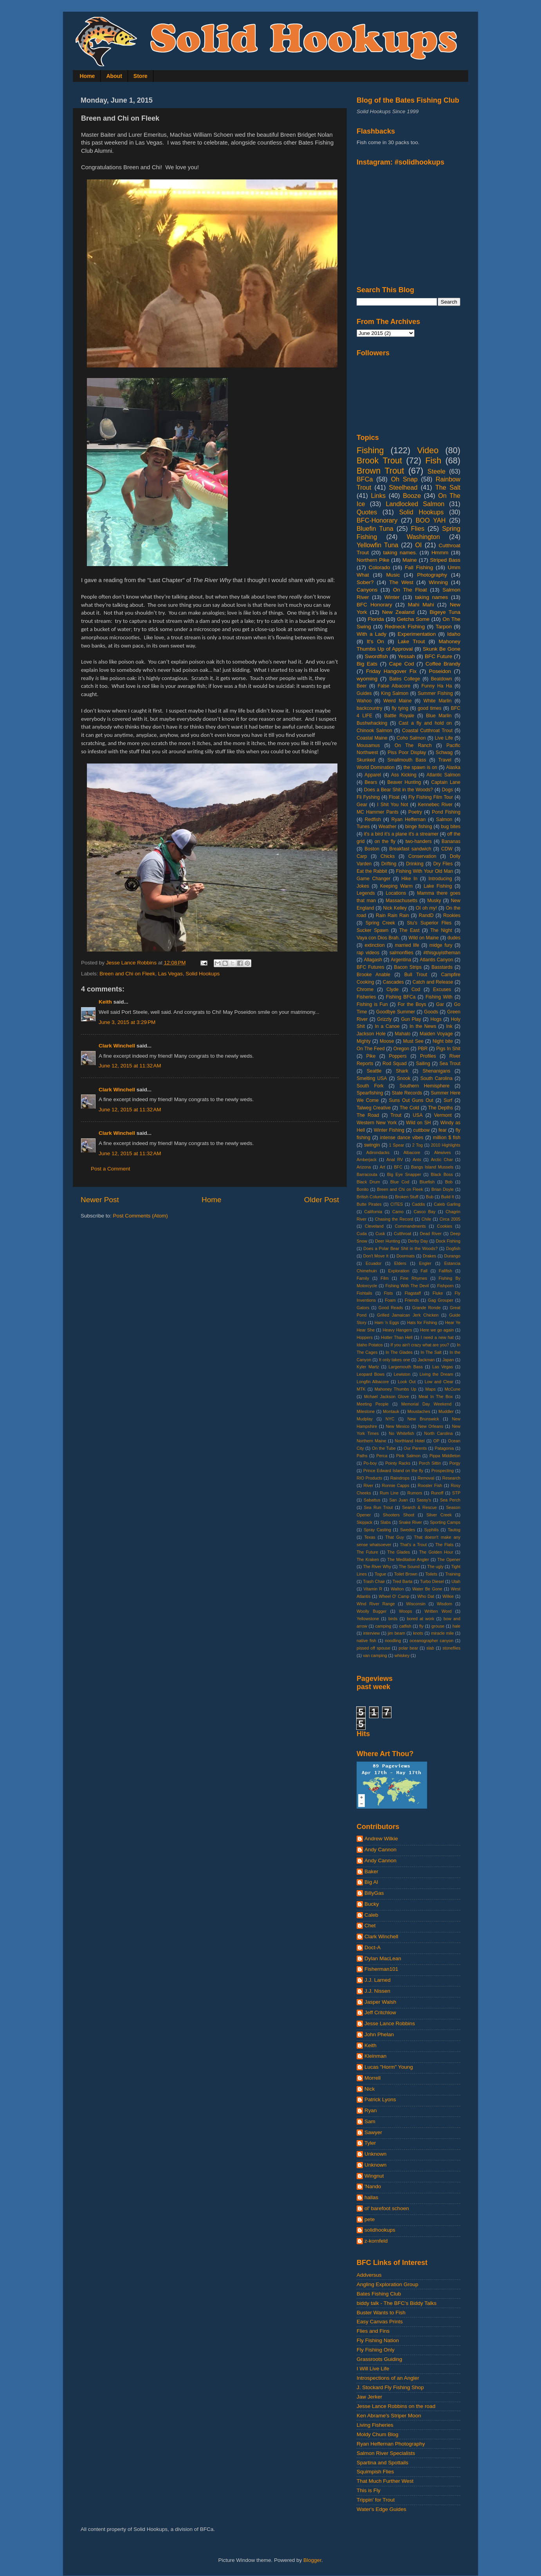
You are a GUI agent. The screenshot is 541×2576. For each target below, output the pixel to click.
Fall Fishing (419, 567)
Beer (362, 686)
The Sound (409, 1566)
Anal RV (394, 1159)
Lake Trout (411, 641)
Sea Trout (449, 1063)
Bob (449, 1181)
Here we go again (437, 1330)
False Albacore (394, 686)
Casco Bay (425, 1211)
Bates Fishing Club (379, 2294)
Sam (369, 2121)
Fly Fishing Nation (378, 2340)
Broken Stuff (406, 1196)
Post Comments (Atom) (140, 1216)
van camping (375, 1655)
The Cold (409, 1108)
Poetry (415, 812)
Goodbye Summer (395, 1012)
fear (442, 1130)
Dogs (447, 789)
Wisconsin (416, 1603)
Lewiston (402, 1374)
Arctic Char (442, 1159)
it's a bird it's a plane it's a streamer (401, 834)
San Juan (398, 1500)
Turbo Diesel (432, 1581)
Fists (388, 1293)
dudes (453, 938)
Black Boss (442, 1174)
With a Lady (371, 634)
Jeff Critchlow (380, 2012)
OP (436, 1440)
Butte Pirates (369, 1204)
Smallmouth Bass (406, 760)
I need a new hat (437, 1337)
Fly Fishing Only (376, 2350)
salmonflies (401, 952)
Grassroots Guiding (379, 2359)
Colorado (379, 567)
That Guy (394, 1537)
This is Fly (369, 2490)
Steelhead (403, 487)
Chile (426, 1219)
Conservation (422, 856)
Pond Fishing (446, 812)
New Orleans (430, 1426)
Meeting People (373, 1404)
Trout (395, 1115)
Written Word (438, 1611)
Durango (452, 1256)
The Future (367, 1552)
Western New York (377, 1122)
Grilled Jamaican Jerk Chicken (407, 1315)
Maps (430, 1389)
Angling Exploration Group (387, 2284)
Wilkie (448, 1596)
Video (428, 450)
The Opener (448, 1559)
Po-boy (370, 1463)
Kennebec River (435, 804)
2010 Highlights (445, 1145)
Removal (426, 1478)
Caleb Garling (447, 1204)
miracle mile (442, 1633)
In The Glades (399, 1352)
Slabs (385, 1522)
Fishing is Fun (372, 1004)
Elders (400, 1263)
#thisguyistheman (442, 952)
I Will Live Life (373, 2369)
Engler (425, 1263)
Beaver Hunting (404, 782)
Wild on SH (418, 1122)
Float (394, 797)
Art (382, 1167)
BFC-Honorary (377, 520)
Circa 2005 (450, 1219)
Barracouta (367, 1174)
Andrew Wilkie (381, 1839)
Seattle (374, 1071)
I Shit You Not (392, 804)
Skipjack (364, 1522)
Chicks (388, 856)
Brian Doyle (442, 1189)
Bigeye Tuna (444, 612)
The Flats (444, 1544)
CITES (396, 1204)
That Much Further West (385, 2481)
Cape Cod (401, 664)
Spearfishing (370, 1093)
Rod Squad (394, 1063)
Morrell (372, 2078)
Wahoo (364, 701)
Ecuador (373, 1263)
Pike (371, 1056)
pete (369, 2219)
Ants (417, 1159)
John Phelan (379, 2034)
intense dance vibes (401, 1137)
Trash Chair (374, 1581)
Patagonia (444, 1448)
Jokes (363, 886)
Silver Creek (439, 1514)
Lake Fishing (438, 886)
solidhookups (379, 2230)
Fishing (370, 450)
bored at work (420, 1618)
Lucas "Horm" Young (388, 2067)
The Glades (398, 1552)
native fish (366, 1640)
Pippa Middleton (444, 1455)
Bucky (371, 1904)
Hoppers (365, 1337)
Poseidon (440, 671)
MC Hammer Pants (378, 812)
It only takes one (394, 1359)
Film (384, 1278)
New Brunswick (423, 1418)
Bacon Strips (408, 967)
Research (451, 1478)
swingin (372, 1145)
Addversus (369, 2275)
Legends (366, 893)
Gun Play (411, 1019)
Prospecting (442, 1470)
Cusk (380, 1233)
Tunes (363, 826)
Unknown (375, 2154)
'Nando (372, 2186)
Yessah (406, 656)
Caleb (371, 1915)
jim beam (396, 1633)
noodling (393, 1640)
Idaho (453, 634)
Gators (363, 1307)
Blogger (312, 2560)
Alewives (442, 1152)
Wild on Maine (424, 938)
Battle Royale (399, 715)
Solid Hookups (203, 974)
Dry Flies (443, 864)
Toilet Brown (405, 1574)
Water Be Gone (427, 1588)
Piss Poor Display (407, 752)
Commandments (410, 1226)
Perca (381, 1455)
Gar (440, 1004)
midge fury (441, 945)
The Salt (447, 487)
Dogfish (453, 1248)
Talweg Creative (374, 1108)
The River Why (377, 1566)
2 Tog (417, 1145)
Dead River (431, 1233)
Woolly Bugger (371, 1611)
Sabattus (372, 1500)
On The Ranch (413, 745)
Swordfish (376, 656)
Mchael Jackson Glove (386, 1396)
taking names (431, 597)
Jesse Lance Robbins (389, 2023)
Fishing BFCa (401, 997)
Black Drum (368, 1181)
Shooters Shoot (398, 1514)
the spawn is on (420, 767)
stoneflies (451, 1648)
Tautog (454, 1529)
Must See (413, 1041)
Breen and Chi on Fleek (127, 974)
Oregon (401, 1048)
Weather (388, 826)
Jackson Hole (371, 1034)
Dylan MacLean (382, 1958)
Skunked (366, 760)
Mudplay (365, 1418)
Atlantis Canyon (436, 959)
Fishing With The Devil (407, 1285)
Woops (405, 1611)
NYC (390, 1418)
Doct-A (372, 1947)
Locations (396, 893)
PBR (422, 1048)
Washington (423, 536)
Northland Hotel (410, 1440)
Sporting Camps (445, 1522)
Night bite (443, 1041)
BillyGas (374, 1893)
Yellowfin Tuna (377, 544)
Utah (455, 1581)
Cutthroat (402, 1233)
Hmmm (440, 552)
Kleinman (375, 2056)
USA (418, 1115)
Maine (409, 560)
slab (430, 1648)
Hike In (409, 878)
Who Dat (425, 1596)
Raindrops (399, 1478)
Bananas (451, 841)
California (373, 1211)
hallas (371, 2197)
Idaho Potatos (370, 1344)
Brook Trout (379, 460)
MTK (361, 1389)
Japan (448, 1359)
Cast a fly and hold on (425, 723)
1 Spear (396, 1145)
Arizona (364, 1167)
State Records (407, 1093)
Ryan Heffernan (408, 819)
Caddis (418, 1204)
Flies (417, 528)
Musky (434, 900)
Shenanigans (436, 1071)
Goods (431, 1012)
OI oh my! (426, 908)
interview (371, 1633)
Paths (362, 1455)
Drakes (429, 1256)
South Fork (370, 1086)
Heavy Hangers (397, 1330)
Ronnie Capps (395, 1485)
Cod (415, 989)
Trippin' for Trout (376, 2500)
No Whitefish (401, 1433)
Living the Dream (436, 1374)
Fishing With (439, 997)
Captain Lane (446, 782)
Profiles (428, 1056)
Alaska (453, 767)
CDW (447, 849)
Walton (397, 1588)
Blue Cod (399, 1181)
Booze (412, 495)
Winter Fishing (389, 1130)
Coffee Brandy (443, 664)
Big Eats (367, 664)
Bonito (363, 1189)
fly (421, 1626)
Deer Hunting (387, 1241)
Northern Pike (373, 560)
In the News (422, 1026)
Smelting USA (372, 1078)
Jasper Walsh (380, 2002)
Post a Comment (110, 1169)
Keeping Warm (396, 886)
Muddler (446, 1411)
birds (392, 1618)
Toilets (431, 1574)
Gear (362, 804)
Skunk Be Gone (441, 649)
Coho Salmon (411, 738)
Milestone (366, 1411)
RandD (426, 915)
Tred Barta (403, 1581)
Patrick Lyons (380, 2099)
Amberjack (367, 1159)
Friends (412, 1300)
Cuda (362, 1233)
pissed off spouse (373, 1648)
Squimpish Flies (375, 2472)
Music (393, 575)
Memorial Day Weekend (426, 1404)
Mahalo (403, 1034)
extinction (374, 945)
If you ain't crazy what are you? (420, 1344)
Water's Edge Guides (381, 2509)
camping (383, 1626)
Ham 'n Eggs (387, 1322)
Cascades (393, 982)
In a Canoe (387, 1026)
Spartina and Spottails (382, 2463)
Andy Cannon (380, 1849)
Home (87, 76)
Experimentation (417, 634)
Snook (403, 1078)
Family (363, 1278)
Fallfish (445, 1270)
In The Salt (431, 1352)
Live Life (444, 738)
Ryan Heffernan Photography (391, 2444)
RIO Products (369, 1478)
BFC (398, 1167)
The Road (368, 1115)
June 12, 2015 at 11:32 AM (130, 1066)
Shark (402, 1071)
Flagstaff (413, 1293)
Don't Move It (375, 1256)
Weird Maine (397, 701)
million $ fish (446, 1137)
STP (456, 1493)
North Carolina (438, 1433)
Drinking (415, 864)
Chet (370, 1925)
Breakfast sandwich (410, 849)
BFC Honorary (374, 605)
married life (407, 945)
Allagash (373, 959)
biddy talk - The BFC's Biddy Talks (396, 2303)
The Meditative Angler (408, 1559)
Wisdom (444, 1603)
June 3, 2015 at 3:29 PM (127, 1022)
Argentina (401, 959)
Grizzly (384, 1019)
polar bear (408, 1648)
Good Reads (391, 1307)
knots (418, 1633)
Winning (438, 582)
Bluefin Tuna (375, 528)
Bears (371, 782)
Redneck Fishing (405, 627)
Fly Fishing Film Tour (430, 797)
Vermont (443, 1115)
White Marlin (438, 701)
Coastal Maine (372, 738)
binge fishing (418, 826)
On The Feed (371, 1048)
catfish (405, 1626)
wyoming (367, 679)
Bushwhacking (372, 723)
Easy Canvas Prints (380, 2322)
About (114, 76)
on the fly (385, 841)
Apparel (372, 775)
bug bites (450, 826)
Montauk (391, 1411)
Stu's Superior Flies (429, 923)
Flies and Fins (373, 2331)
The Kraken (368, 1559)
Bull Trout (415, 974)
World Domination (376, 767)
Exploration (398, 1270)
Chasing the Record (394, 1219)
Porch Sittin (430, 1463)
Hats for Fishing (422, 1322)
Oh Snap (404, 479)
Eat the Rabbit (372, 871)
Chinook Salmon (374, 730)
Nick (369, 2089)
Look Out (407, 1381)
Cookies (444, 1226)
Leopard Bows (370, 1374)
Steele (436, 471)
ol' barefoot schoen (386, 2208)
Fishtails (364, 1293)
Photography (432, 575)
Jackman (426, 1359)
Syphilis (431, 1529)
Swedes (407, 1529)
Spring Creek (380, 923)
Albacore (412, 1152)
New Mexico (397, 1426)
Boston (371, 849)
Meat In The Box (435, 1396)
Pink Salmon (408, 1455)
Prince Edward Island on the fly (393, 1470)
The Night (441, 930)
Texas (369, 1537)
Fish (433, 460)
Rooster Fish (430, 1485)
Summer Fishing (435, 693)
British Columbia (372, 1196)
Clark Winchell (117, 1046)
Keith (105, 1002)
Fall (424, 1270)
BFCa (365, 479)
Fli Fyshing (368, 797)
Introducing (440, 878)
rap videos (368, 952)
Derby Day (418, 1241)
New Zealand (398, 612)
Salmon (444, 819)
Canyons (367, 590)
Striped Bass (445, 560)
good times (430, 708)
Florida (376, 619)
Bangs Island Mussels (432, 1167)
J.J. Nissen (377, 1991)
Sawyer (373, 2132)
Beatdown (441, 679)
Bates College (404, 679)
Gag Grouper (440, 1300)
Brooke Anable (373, 974)
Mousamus (368, 745)
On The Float (410, 590)
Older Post (321, 1200)
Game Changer (373, 878)
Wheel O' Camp (394, 1596)
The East (409, 930)
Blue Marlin (438, 715)
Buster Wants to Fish (381, 2313)
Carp (362, 856)
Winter (392, 597)
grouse (437, 1626)
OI (418, 544)
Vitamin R (373, 1588)
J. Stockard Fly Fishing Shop (390, 2387)
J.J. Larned (377, 1980)
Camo (398, 1211)
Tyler (370, 2143)
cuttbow (421, 1130)
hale (456, 1626)
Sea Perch (450, 1500)
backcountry (369, 708)
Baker (371, 1871)
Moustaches (419, 1411)
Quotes (367, 512)
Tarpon (444, 627)
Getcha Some (413, 619)
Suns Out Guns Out (411, 1100)
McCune (452, 1389)
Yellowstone (368, 1618)
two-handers (419, 841)
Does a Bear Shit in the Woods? (398, 789)
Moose (387, 1041)
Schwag (444, 752)
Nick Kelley (395, 908)
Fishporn (445, 1285)
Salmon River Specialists (386, 2453)
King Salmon (394, 693)
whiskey (402, 1655)
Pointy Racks (397, 1463)
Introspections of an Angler (388, 2378)
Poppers (397, 1056)
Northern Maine (371, 1440)
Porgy (454, 1463)
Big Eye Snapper (404, 1174)
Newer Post (100, 1200)
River (368, 1485)
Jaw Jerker (369, 2397)
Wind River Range (376, 1603)
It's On (375, 641)
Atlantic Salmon (443, 775)
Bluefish (427, 1181)
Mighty (364, 1041)
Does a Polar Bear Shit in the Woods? (400, 1248)
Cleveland (374, 1226)
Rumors (415, 1493)
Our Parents (415, 1448)
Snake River (410, 1522)
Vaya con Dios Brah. (378, 938)
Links (378, 495)
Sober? (365, 582)
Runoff (437, 1493)
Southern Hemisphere (425, 1086)
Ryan (370, 2110)
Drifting (388, 864)
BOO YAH (431, 520)
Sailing (423, 1063)
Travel (444, 760)
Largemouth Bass (406, 1366)
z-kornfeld (376, 2241)
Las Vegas (170, 974)
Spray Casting (377, 1529)
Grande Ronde (426, 1307)
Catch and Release (433, 982)
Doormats (406, 1256)
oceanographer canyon (431, 1640)
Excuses (442, 989)
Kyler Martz (368, 1366)
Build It (447, 1196)
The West (401, 582)
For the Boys (412, 1004)
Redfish (373, 819)
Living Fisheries (375, 2425)
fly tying (400, 708)
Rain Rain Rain (392, 915)
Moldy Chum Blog (378, 2434)
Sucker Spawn (372, 930)
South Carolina (436, 1078)
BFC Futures (370, 967)
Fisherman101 (381, 1969)
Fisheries (366, 997)
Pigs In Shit (448, 1048)
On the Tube (384, 1448)
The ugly (435, 1566)
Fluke (438, 1293)
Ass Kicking (404, 775)
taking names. (400, 552)
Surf (448, 1100)
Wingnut (374, 2176)
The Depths (440, 1108)
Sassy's (424, 1500)
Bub (429, 1196)
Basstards (442, 967)
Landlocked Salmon (415, 503)
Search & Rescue (419, 1507)
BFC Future (438, 656)
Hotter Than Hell (396, 1337)
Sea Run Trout (378, 1507)
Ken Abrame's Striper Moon (389, 2416)
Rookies (451, 915)
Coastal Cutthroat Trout (427, 730)
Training (452, 1574)
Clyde (392, 989)
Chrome (365, 989)
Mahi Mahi (421, 605)
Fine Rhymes (413, 1278)
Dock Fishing (448, 1241)
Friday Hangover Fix (391, 671)
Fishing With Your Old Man (424, 871)
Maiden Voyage (436, 1034)
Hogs (435, 1019)
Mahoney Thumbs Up (396, 1389)
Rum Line (389, 1493)
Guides (364, 693)
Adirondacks (377, 1152)
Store (140, 76)
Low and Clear (439, 1381)
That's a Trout (413, 1544)
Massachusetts (401, 900)
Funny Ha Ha (436, 686)
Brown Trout (380, 471)
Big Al (371, 1882)
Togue (380, 1574)
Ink (449, 1026)
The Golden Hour (436, 1552)
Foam (390, 1300)
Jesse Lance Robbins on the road (396, 2406)
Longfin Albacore (373, 1381)
